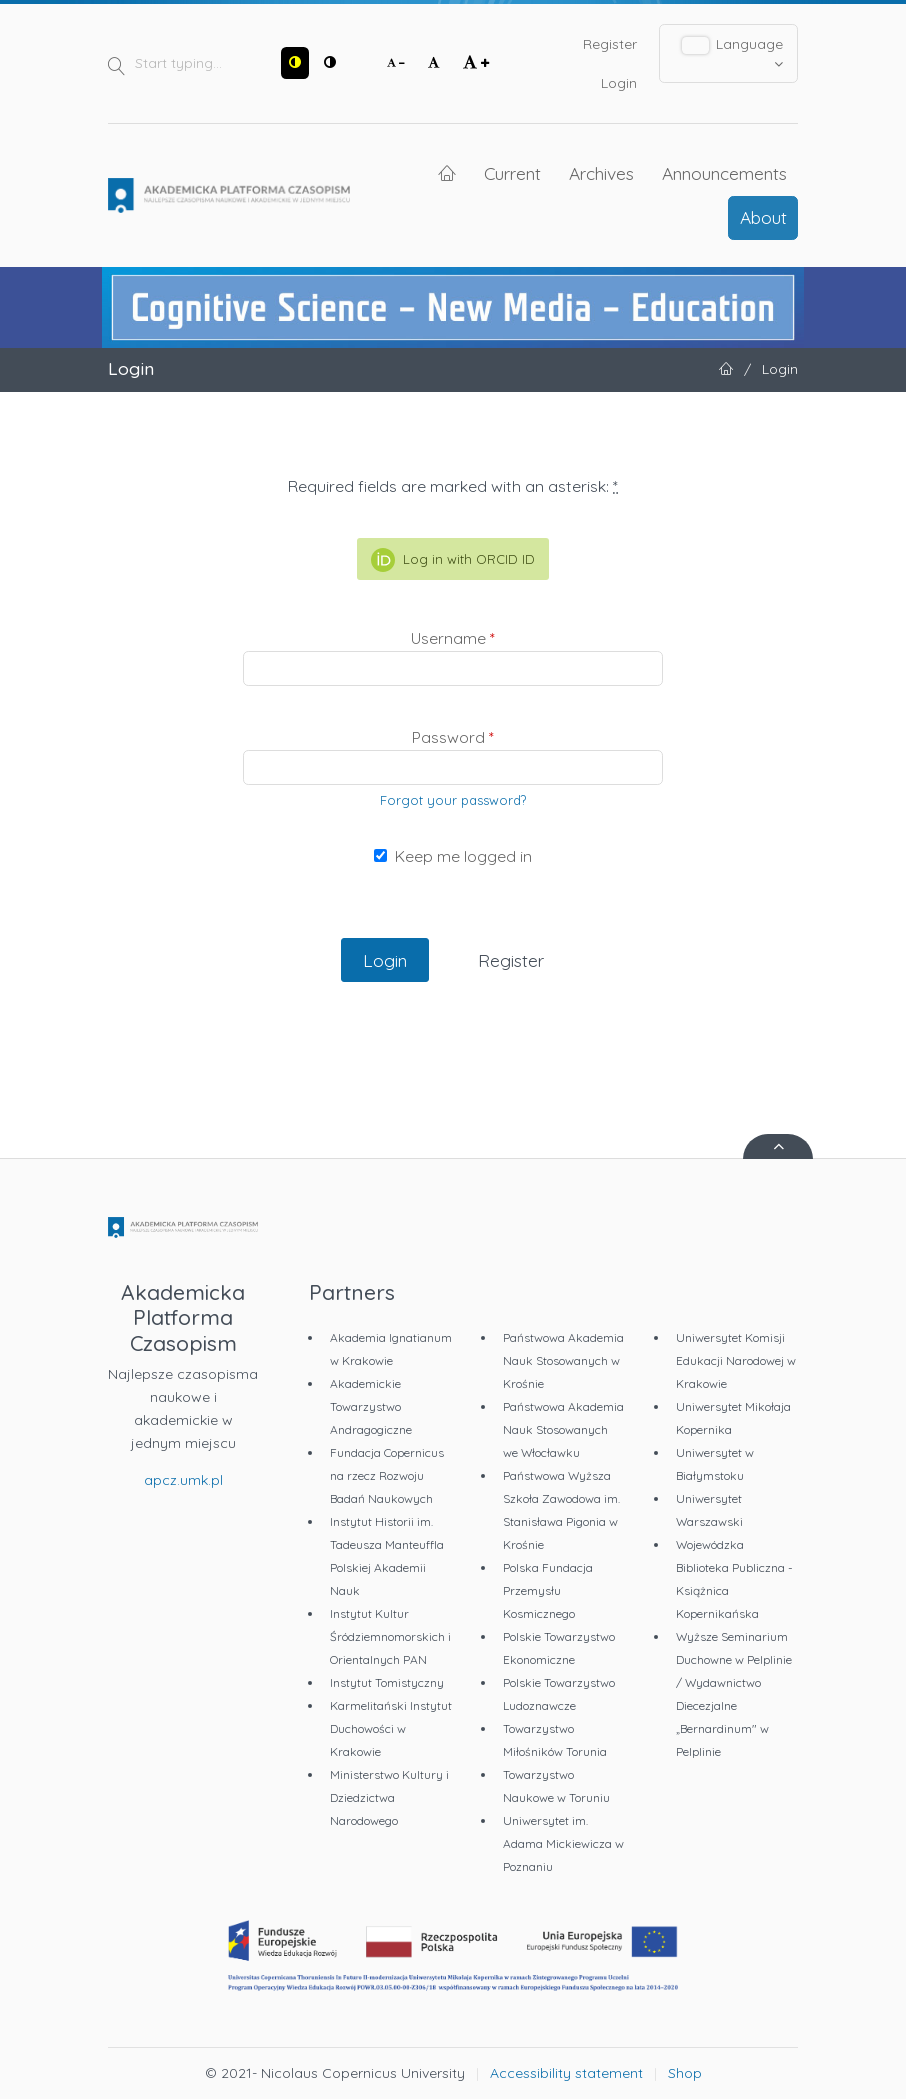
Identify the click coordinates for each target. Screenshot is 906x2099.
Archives (601, 173)
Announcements (724, 173)
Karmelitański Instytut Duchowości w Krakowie (391, 1728)
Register (610, 44)
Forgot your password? (453, 800)
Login (619, 83)
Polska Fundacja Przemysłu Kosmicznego (548, 1590)
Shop (685, 2073)
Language (733, 53)
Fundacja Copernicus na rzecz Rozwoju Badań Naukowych (387, 1475)
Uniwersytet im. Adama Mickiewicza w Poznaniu (563, 1843)
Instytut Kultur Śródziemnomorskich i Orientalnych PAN (390, 1636)
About (763, 217)
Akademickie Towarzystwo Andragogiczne (371, 1406)
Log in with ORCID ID (452, 560)
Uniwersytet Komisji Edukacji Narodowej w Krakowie (736, 1360)
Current (512, 173)
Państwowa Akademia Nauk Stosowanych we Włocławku (563, 1429)
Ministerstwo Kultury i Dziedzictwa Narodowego (389, 1797)
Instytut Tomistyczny (387, 1682)
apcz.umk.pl (183, 1480)
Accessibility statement (566, 2073)
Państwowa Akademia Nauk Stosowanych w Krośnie (563, 1360)
